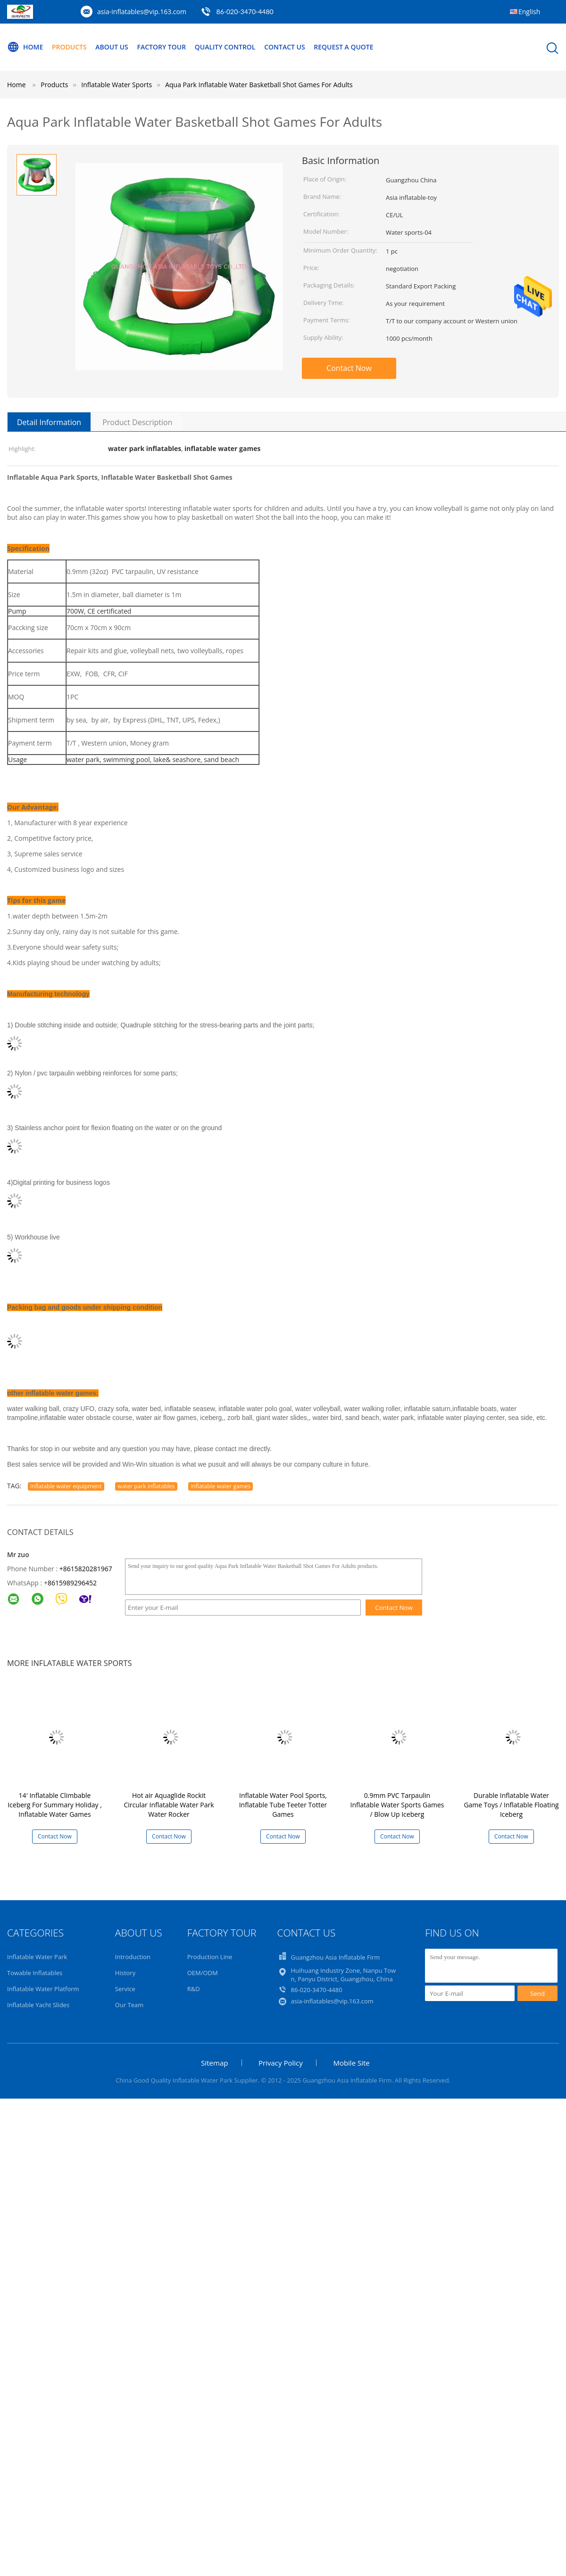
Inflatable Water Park (37, 1957)
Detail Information (49, 422)
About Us (111, 46)
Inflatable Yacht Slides (38, 2005)
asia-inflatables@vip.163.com (141, 11)
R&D (193, 1989)
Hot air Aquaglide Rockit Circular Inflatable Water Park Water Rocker (169, 1805)
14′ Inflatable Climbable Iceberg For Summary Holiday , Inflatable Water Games (55, 1805)
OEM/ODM (202, 1973)
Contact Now (349, 368)
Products (69, 46)
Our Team (129, 2005)
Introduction (132, 1957)
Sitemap (214, 2062)
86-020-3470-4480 (245, 12)
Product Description (137, 422)
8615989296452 (72, 1582)
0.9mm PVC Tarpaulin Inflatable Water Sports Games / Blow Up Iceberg (397, 1805)
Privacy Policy (280, 2062)
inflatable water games (220, 1486)
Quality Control (225, 46)
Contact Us (284, 46)
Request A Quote (343, 46)
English (529, 11)
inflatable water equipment (66, 1486)
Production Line (210, 1957)
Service (125, 1989)
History (125, 1973)
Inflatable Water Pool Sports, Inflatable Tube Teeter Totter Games (283, 1805)
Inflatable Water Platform (43, 1989)
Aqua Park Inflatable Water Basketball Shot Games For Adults (259, 84)
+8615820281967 (85, 1568)
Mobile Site (351, 2062)
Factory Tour (161, 46)
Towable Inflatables (34, 1973)
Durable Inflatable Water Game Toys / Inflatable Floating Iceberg (511, 1805)
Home (25, 47)
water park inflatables (146, 1486)
